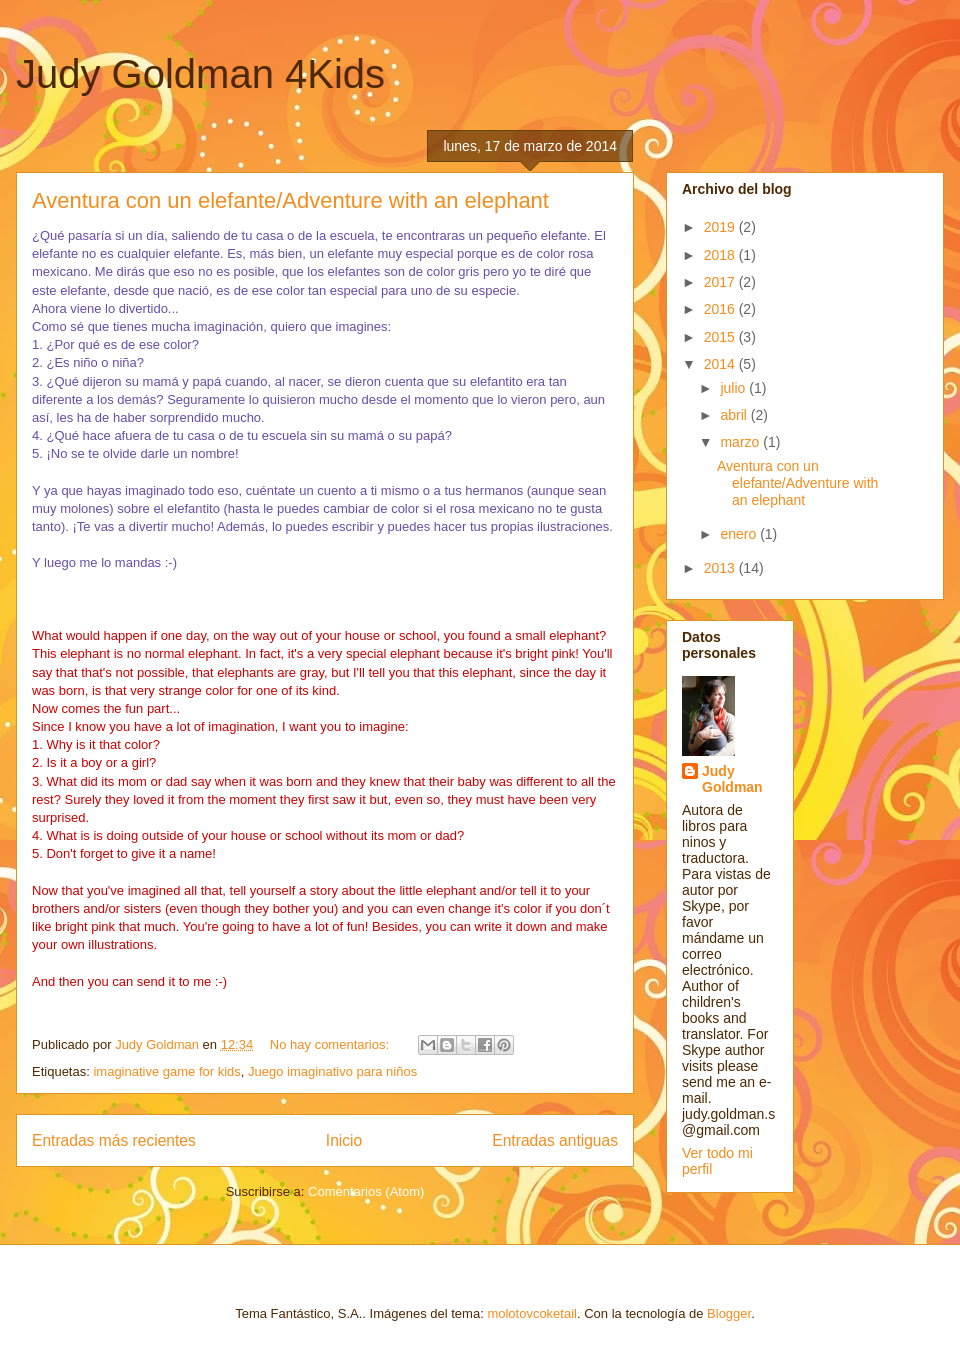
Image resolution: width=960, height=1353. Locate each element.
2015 (721, 337)
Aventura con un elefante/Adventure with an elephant (290, 200)
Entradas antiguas (555, 1140)
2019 (721, 227)
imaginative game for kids (166, 1071)
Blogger (729, 1313)
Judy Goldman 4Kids (200, 74)
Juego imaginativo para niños (332, 1071)
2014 (721, 364)
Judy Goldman (732, 779)
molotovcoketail (532, 1313)
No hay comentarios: (331, 1044)
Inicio (344, 1140)
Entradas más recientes (114, 1140)
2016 (721, 309)
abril (735, 415)
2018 (721, 255)
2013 (721, 568)
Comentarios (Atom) (366, 1191)
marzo (741, 442)
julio (734, 388)
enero (740, 534)
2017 (721, 282)
